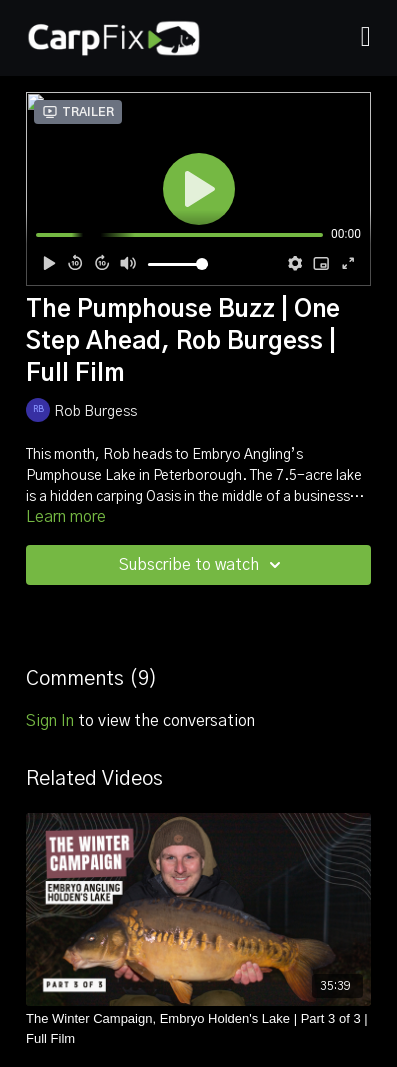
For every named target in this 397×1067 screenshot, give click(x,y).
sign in (50, 721)
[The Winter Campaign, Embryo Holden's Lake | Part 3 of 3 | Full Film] (198, 1028)
